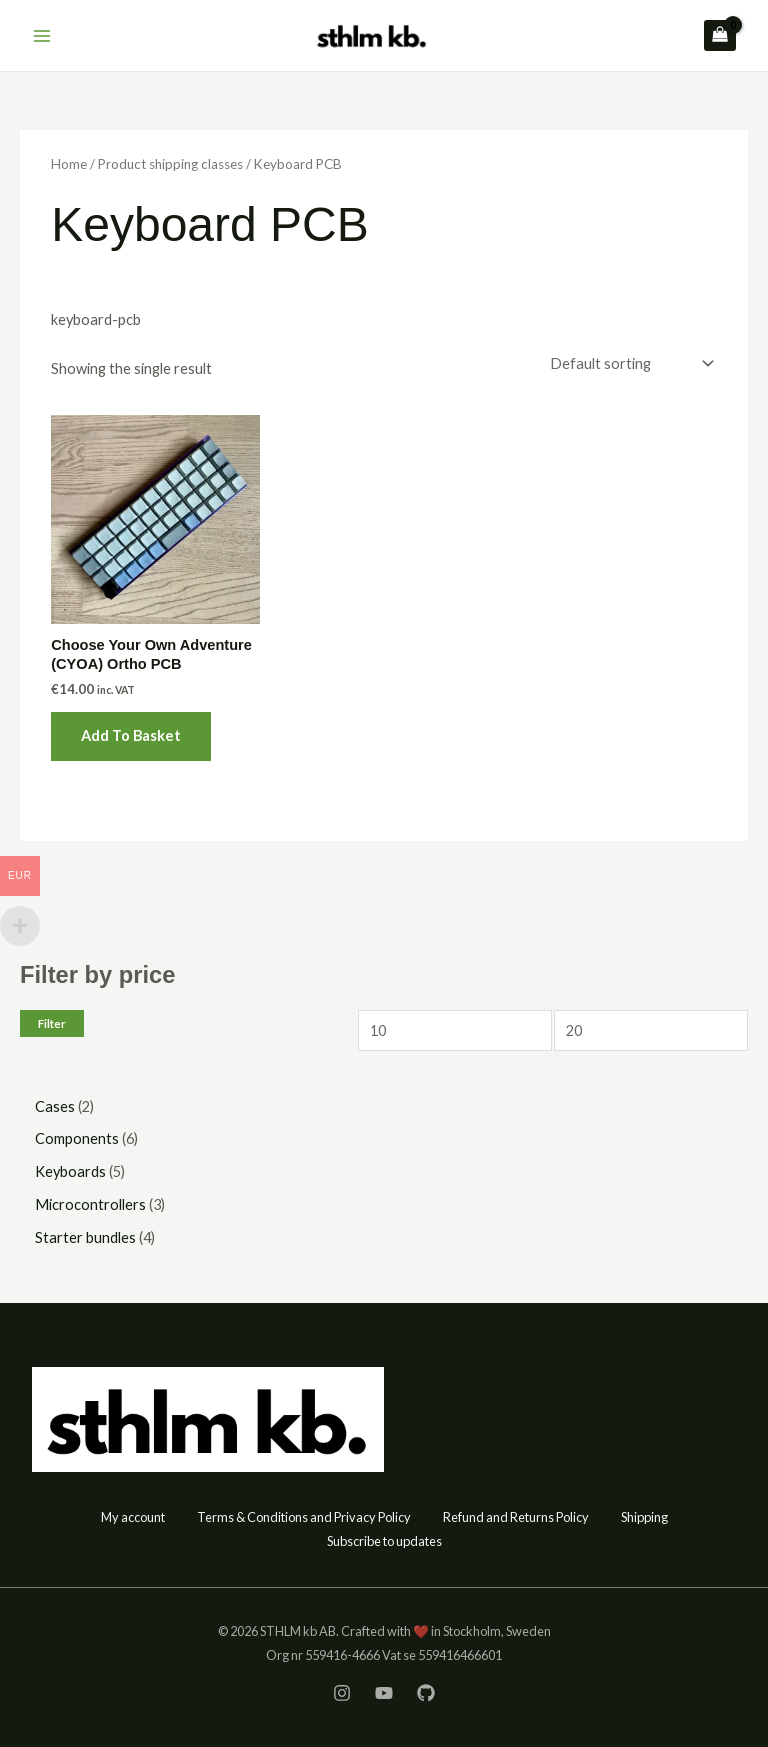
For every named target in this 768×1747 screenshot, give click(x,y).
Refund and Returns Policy (516, 1517)
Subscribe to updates (384, 1541)
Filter (52, 1023)
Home (69, 164)
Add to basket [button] (131, 735)
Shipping (644, 1517)
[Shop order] (629, 363)
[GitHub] (426, 1693)
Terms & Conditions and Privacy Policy (304, 1517)
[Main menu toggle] (42, 35)
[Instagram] (342, 1693)
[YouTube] (384, 1693)
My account (133, 1517)
